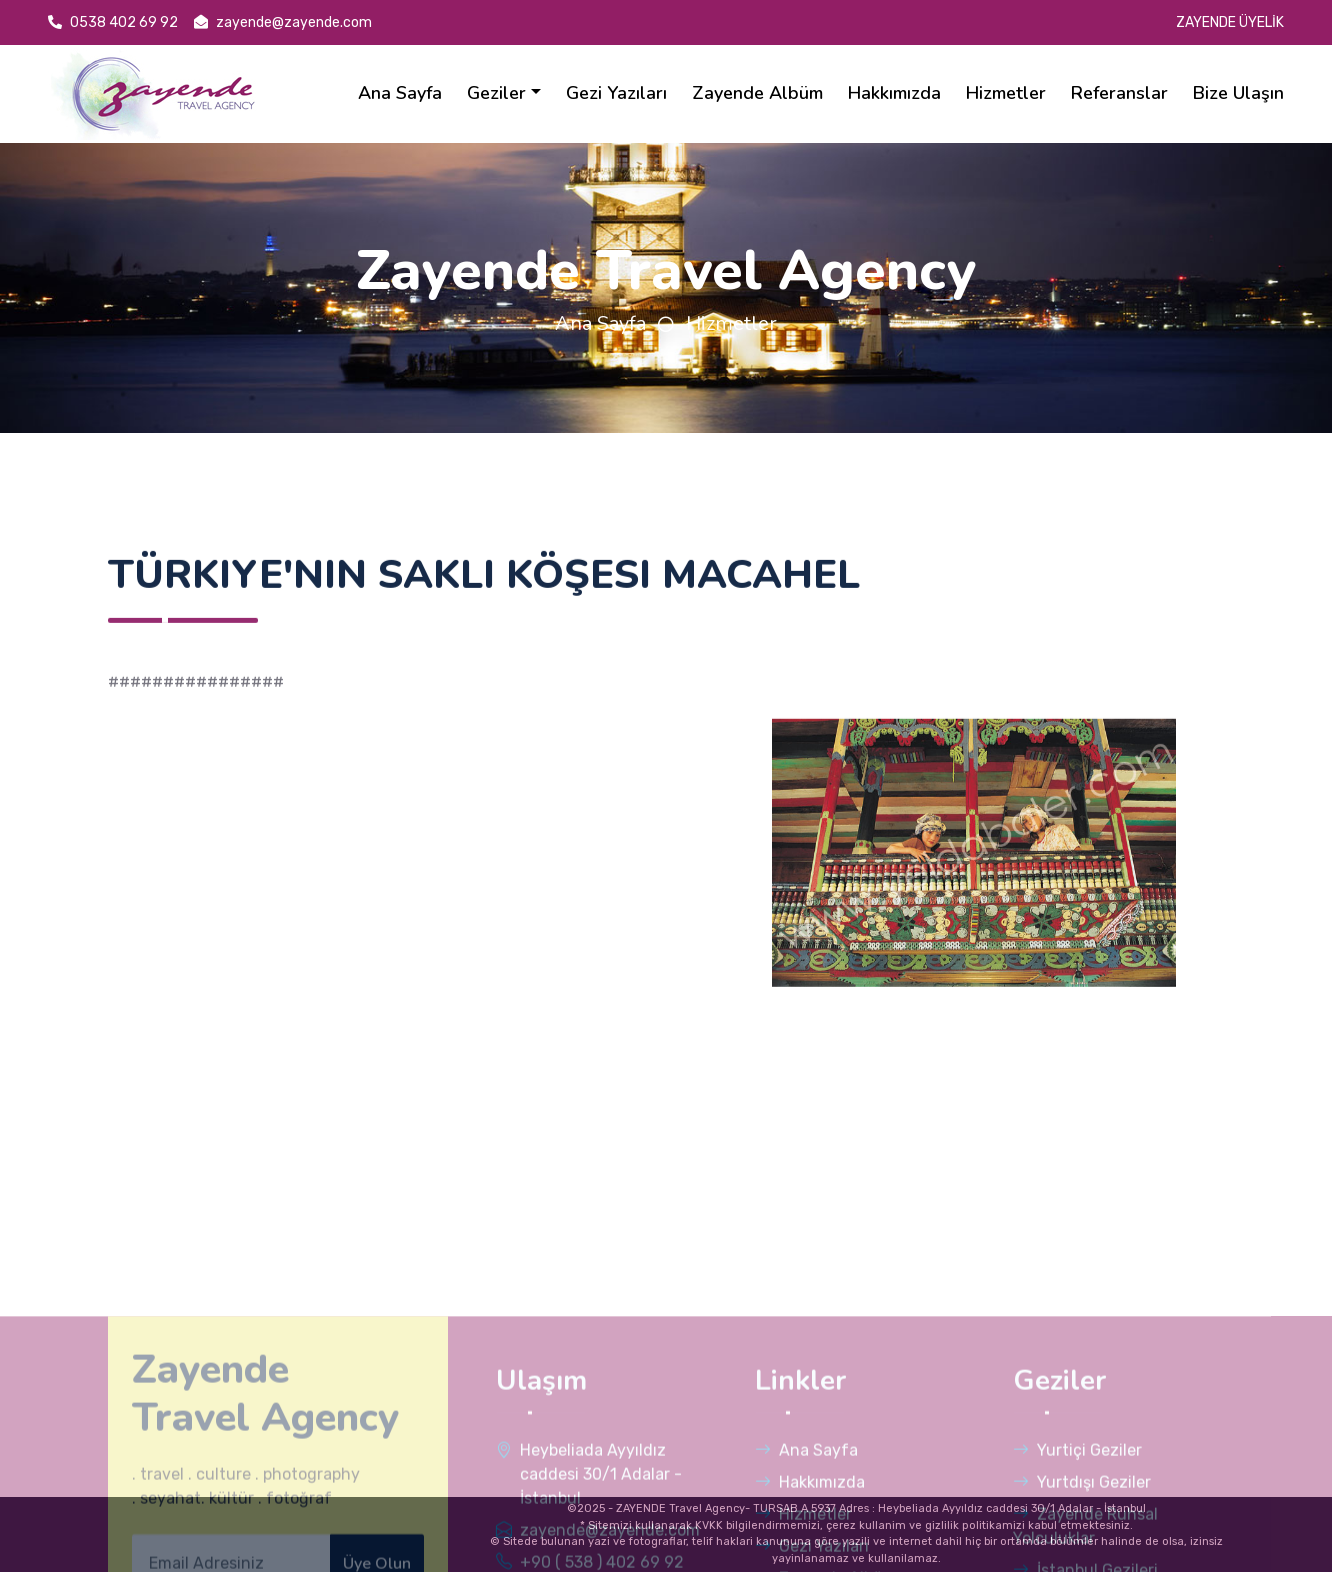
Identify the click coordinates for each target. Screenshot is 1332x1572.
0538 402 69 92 (113, 22)
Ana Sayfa (600, 323)
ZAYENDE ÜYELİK (1230, 22)
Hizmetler (731, 323)
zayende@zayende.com (283, 22)
